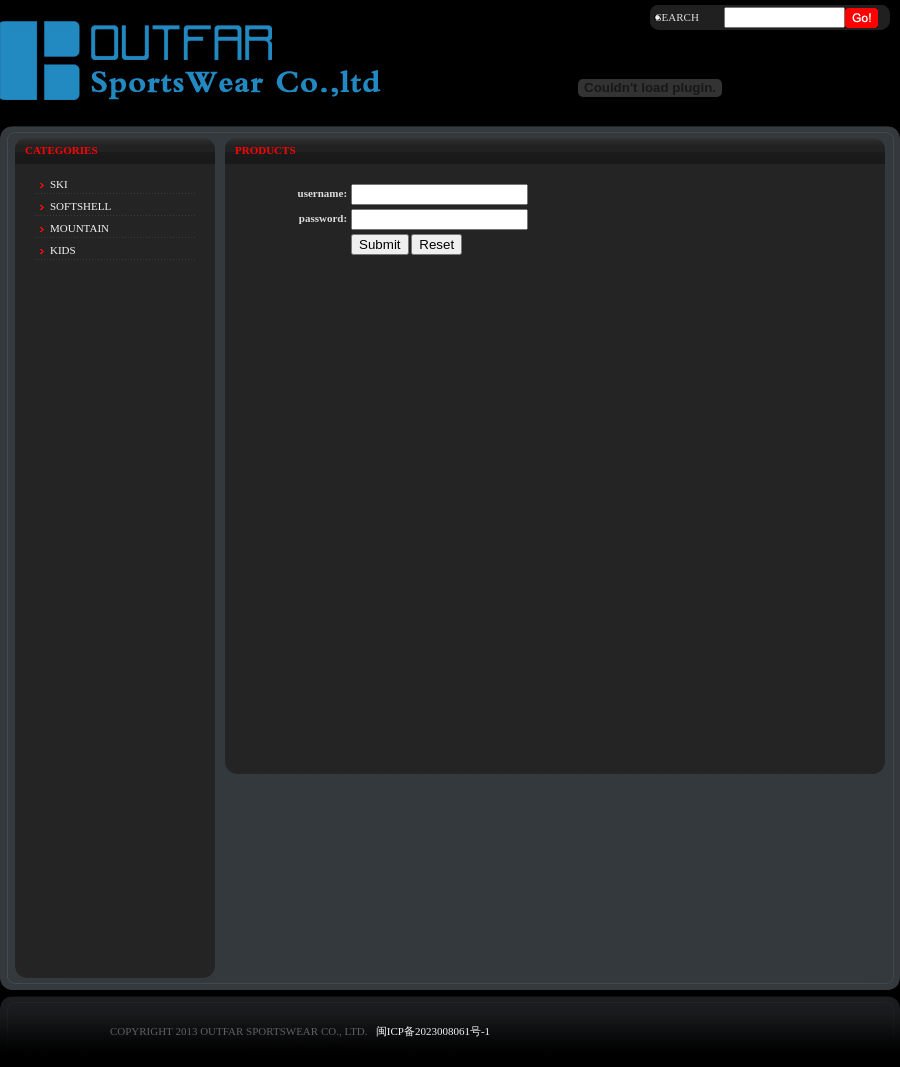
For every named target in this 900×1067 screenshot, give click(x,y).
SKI (59, 184)
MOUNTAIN (79, 228)
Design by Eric (277, 1048)
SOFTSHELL (80, 206)
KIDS (63, 250)
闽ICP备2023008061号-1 (433, 1031)
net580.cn (334, 1048)
